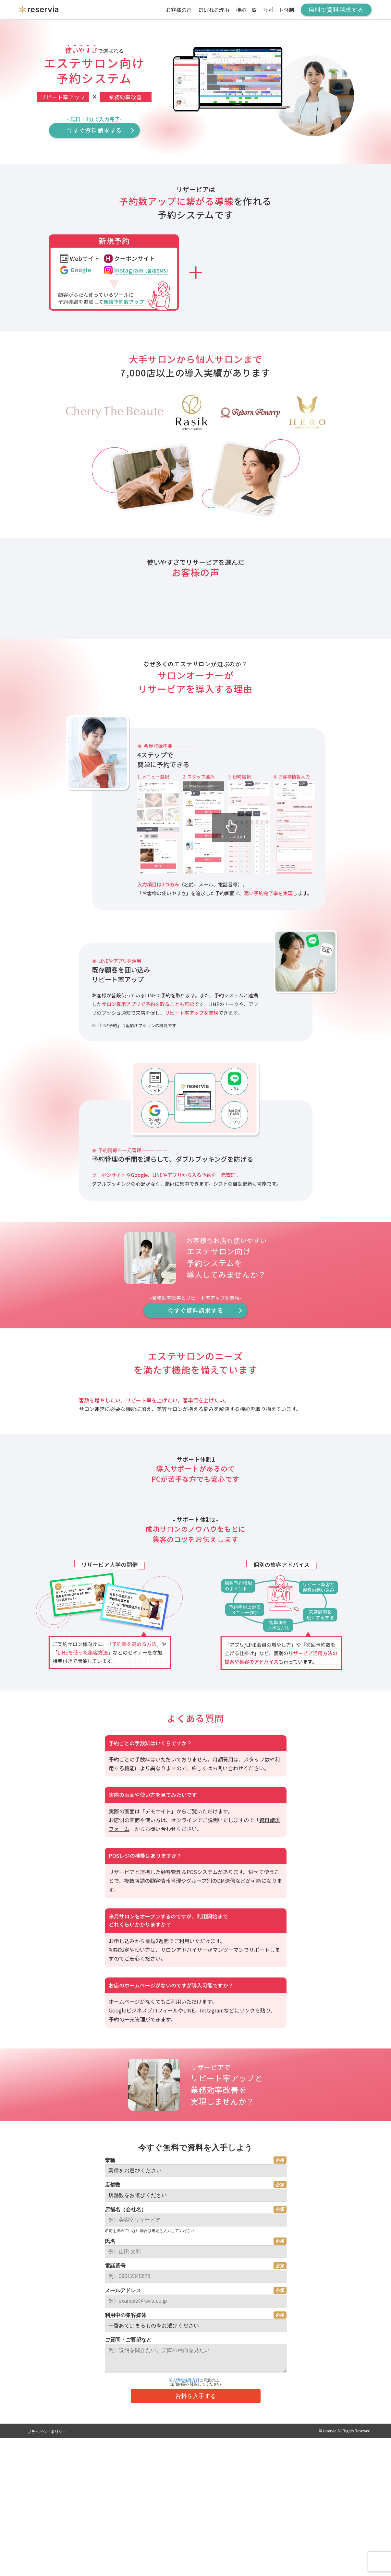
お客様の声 (179, 10)
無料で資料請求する (336, 9)
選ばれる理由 (213, 10)
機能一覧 (246, 10)
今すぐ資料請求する (94, 130)
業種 (110, 2502)
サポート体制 (278, 10)
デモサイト (158, 2154)
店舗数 (112, 2527)
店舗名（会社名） (125, 2552)
